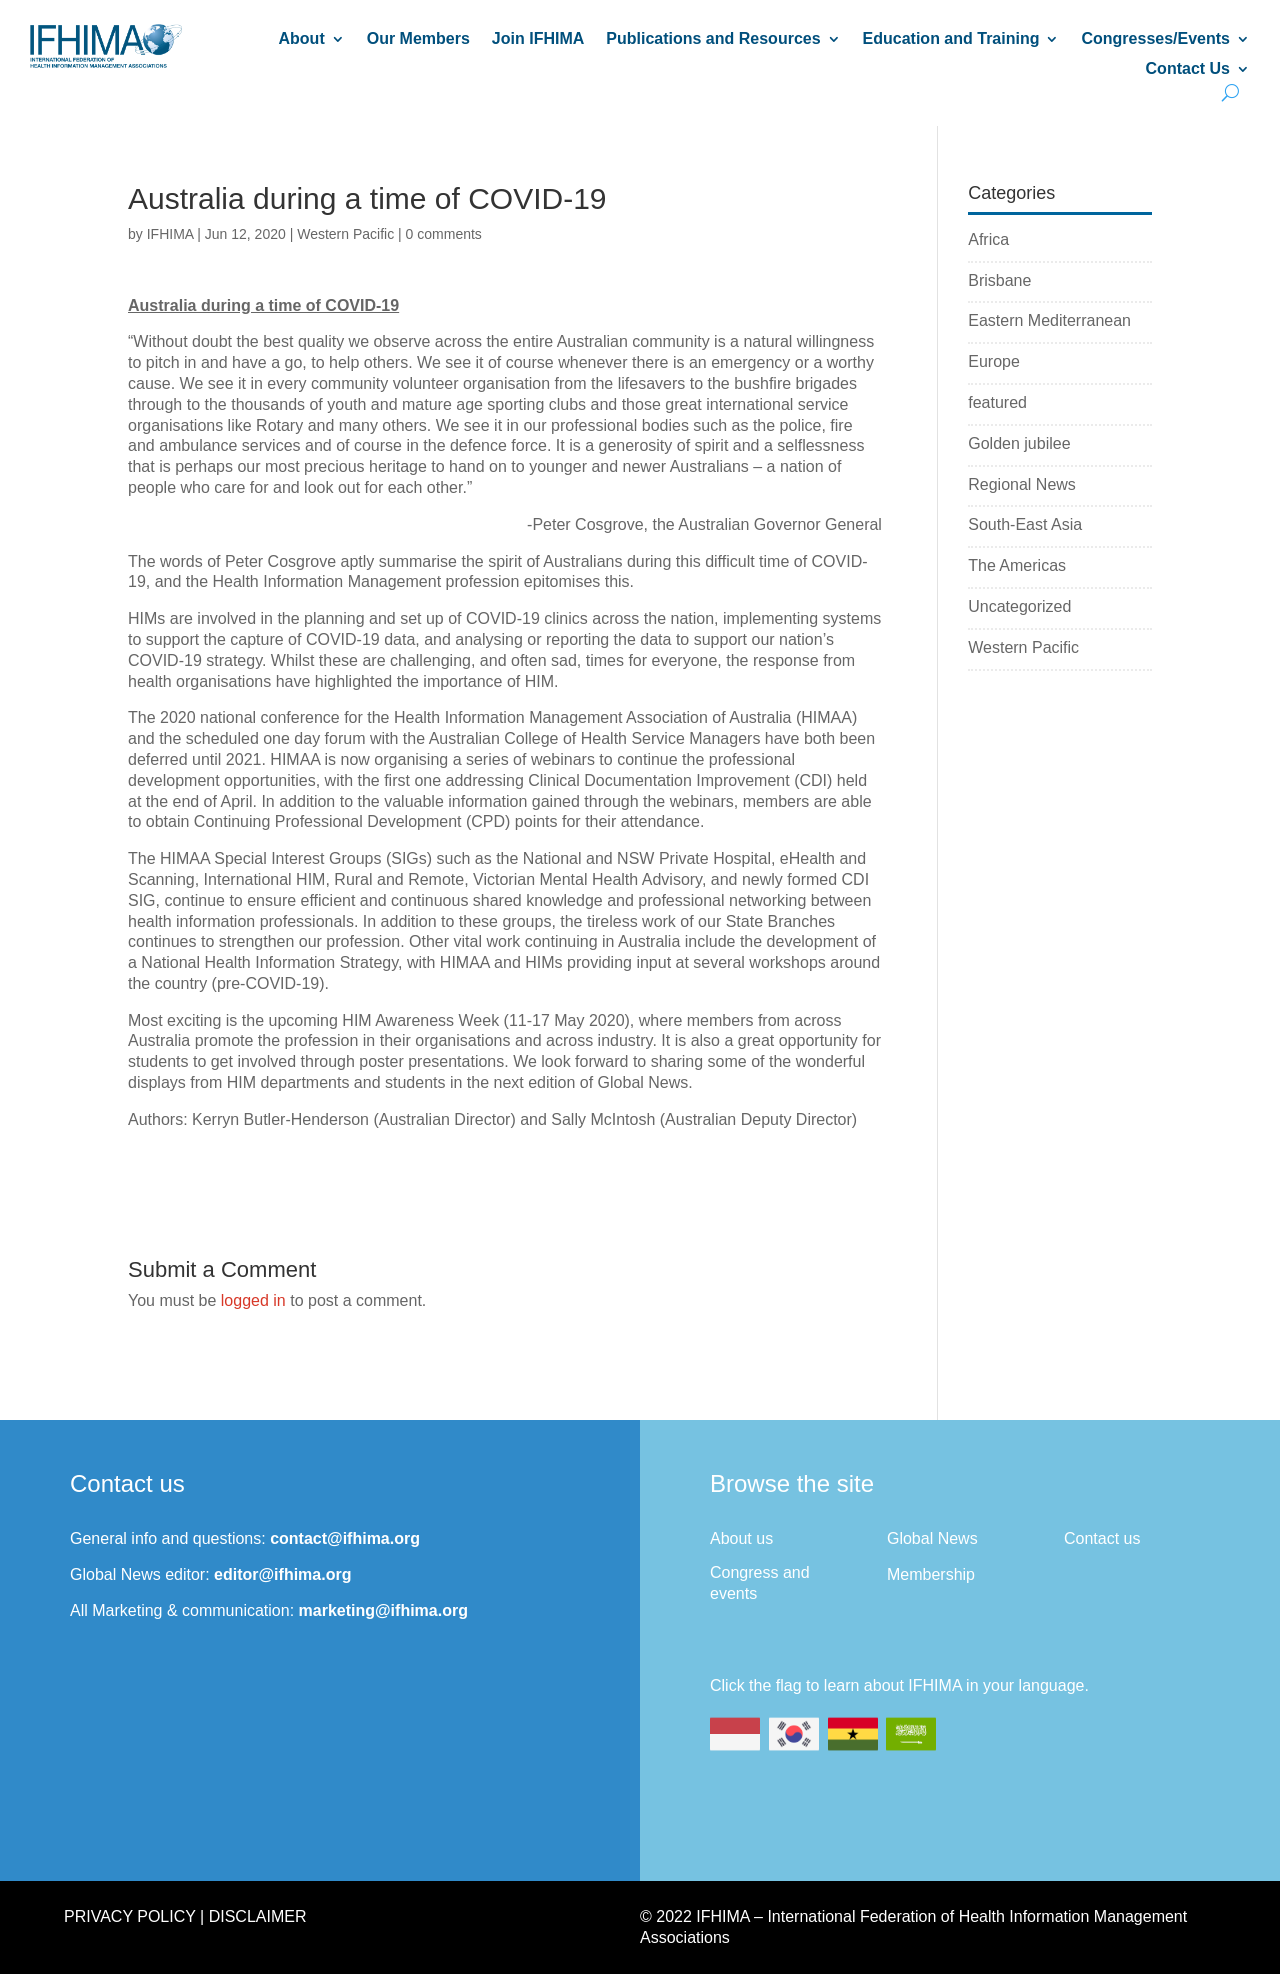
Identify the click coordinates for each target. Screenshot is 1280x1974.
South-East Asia (1025, 524)
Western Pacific (345, 234)
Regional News (1022, 484)
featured (997, 402)
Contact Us (1188, 69)
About (302, 39)
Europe (994, 361)
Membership (931, 1574)
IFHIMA (170, 234)
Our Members (418, 39)
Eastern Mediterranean (1049, 320)
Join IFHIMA (538, 39)
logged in (253, 1300)
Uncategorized (1019, 606)
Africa (988, 239)
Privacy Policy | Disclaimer (185, 1916)
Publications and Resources (713, 39)
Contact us (1102, 1538)
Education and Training (951, 39)
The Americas (1017, 565)
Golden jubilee (1019, 443)
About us (741, 1538)
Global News (932, 1538)
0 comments (444, 234)
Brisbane (999, 280)
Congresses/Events (1155, 39)
